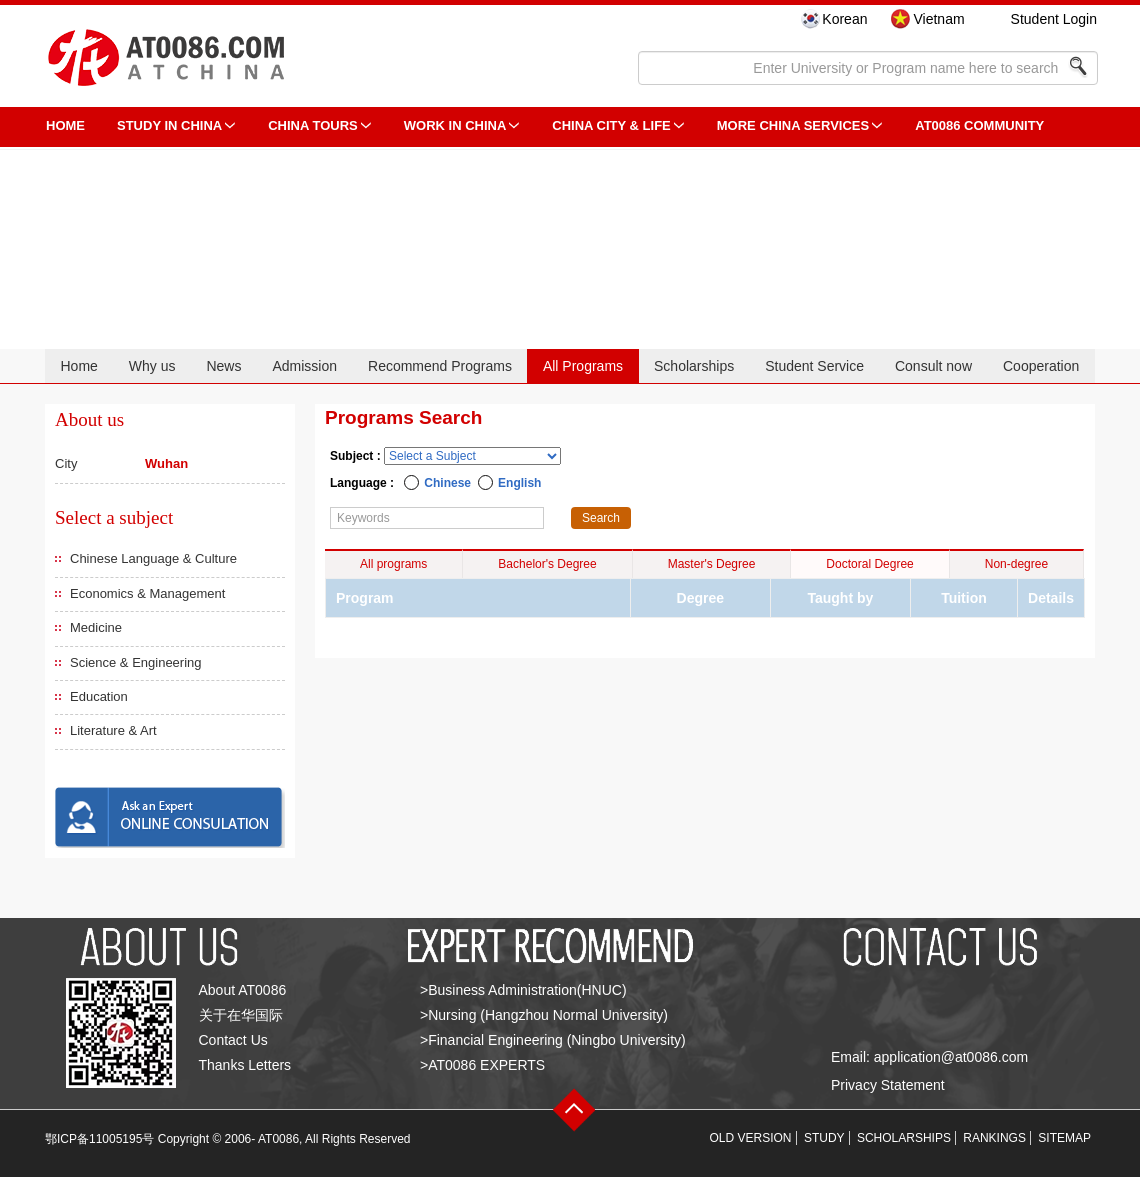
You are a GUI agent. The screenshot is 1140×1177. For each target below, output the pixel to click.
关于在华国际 (241, 1015)
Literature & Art (113, 730)
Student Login (1054, 19)
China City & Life (611, 125)
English (519, 483)
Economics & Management (147, 593)
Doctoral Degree (869, 564)
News (223, 366)
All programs (393, 564)
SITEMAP (1064, 1138)
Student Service (814, 366)
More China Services (793, 125)
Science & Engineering (136, 662)
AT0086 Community (979, 125)
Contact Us (233, 1040)
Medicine (96, 627)
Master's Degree (712, 564)
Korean (844, 19)
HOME (65, 125)
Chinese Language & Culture (153, 558)
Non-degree (1016, 564)
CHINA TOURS (313, 125)
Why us (152, 366)
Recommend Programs (440, 366)
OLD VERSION (751, 1138)
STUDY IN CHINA (169, 125)
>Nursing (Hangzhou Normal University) (544, 1015)
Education (99, 696)
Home (78, 366)
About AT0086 (243, 990)
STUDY (824, 1138)
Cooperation (1041, 366)
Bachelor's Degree (547, 564)
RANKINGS (994, 1138)
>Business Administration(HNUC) (523, 990)
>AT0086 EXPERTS (482, 1065)
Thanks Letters (245, 1065)
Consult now (933, 366)
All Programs (583, 366)
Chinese (447, 483)
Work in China (455, 125)
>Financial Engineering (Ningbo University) (553, 1040)
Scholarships (694, 366)
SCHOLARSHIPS (904, 1138)
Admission (304, 366)
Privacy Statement (888, 1085)
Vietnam (938, 19)
